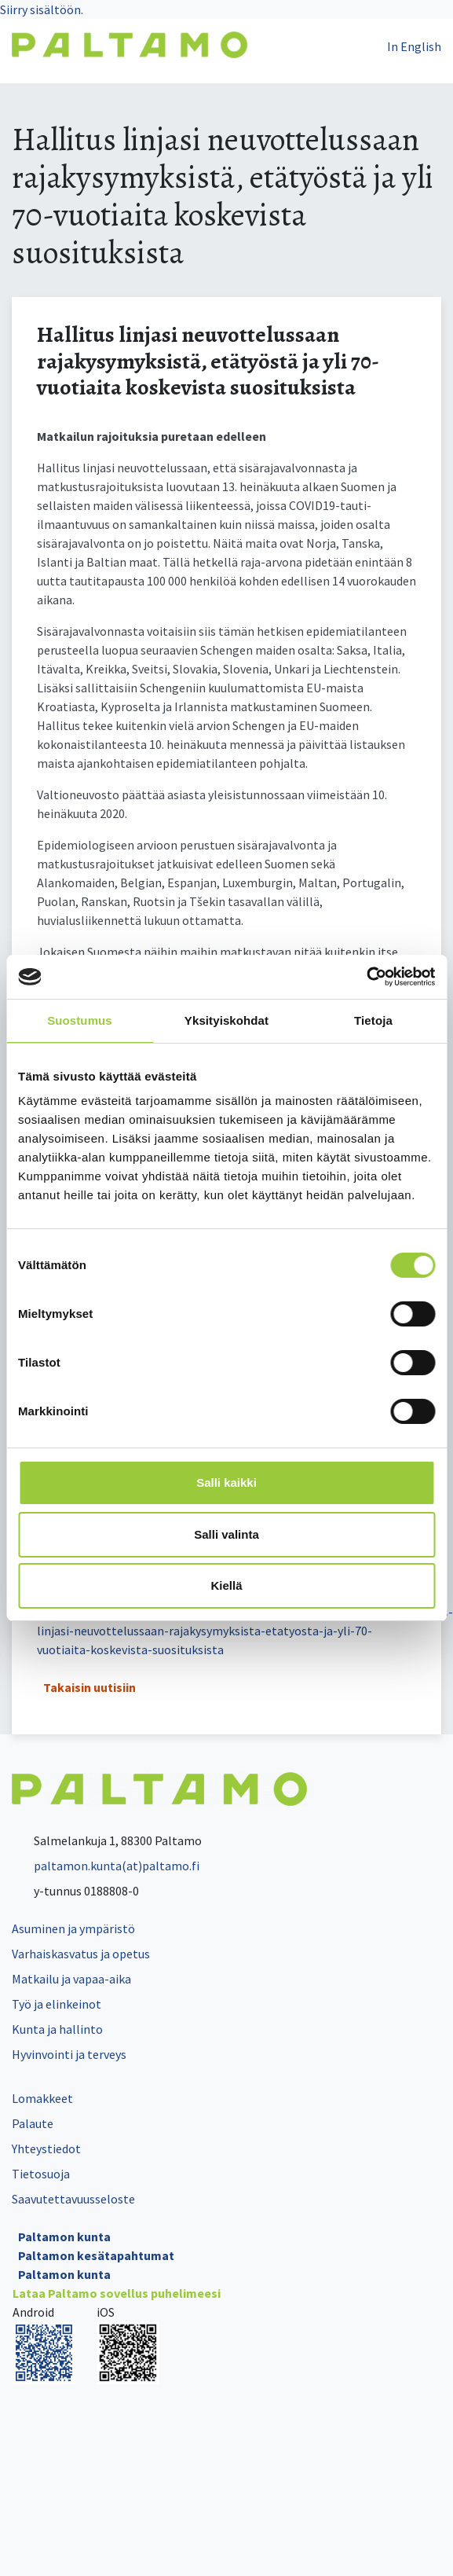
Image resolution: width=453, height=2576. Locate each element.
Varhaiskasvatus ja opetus (81, 1953)
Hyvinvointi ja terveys (69, 2054)
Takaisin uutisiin (89, 1687)
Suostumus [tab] (79, 1020)
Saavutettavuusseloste (73, 2199)
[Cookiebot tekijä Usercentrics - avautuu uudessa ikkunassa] (366, 977)
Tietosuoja (41, 2174)
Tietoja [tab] (373, 1020)
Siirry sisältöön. (41, 9)
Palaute (32, 2123)
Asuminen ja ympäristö (73, 1928)
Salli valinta (226, 1534)
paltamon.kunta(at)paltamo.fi (105, 1865)
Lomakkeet (42, 2098)
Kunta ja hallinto (57, 2029)
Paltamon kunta (64, 2236)
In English (414, 46)
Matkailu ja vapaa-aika (71, 1979)
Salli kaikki (226, 1482)
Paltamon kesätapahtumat (96, 2255)
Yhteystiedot (46, 2148)
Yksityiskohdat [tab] (226, 1020)
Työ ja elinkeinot (56, 2004)
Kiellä (226, 1585)
